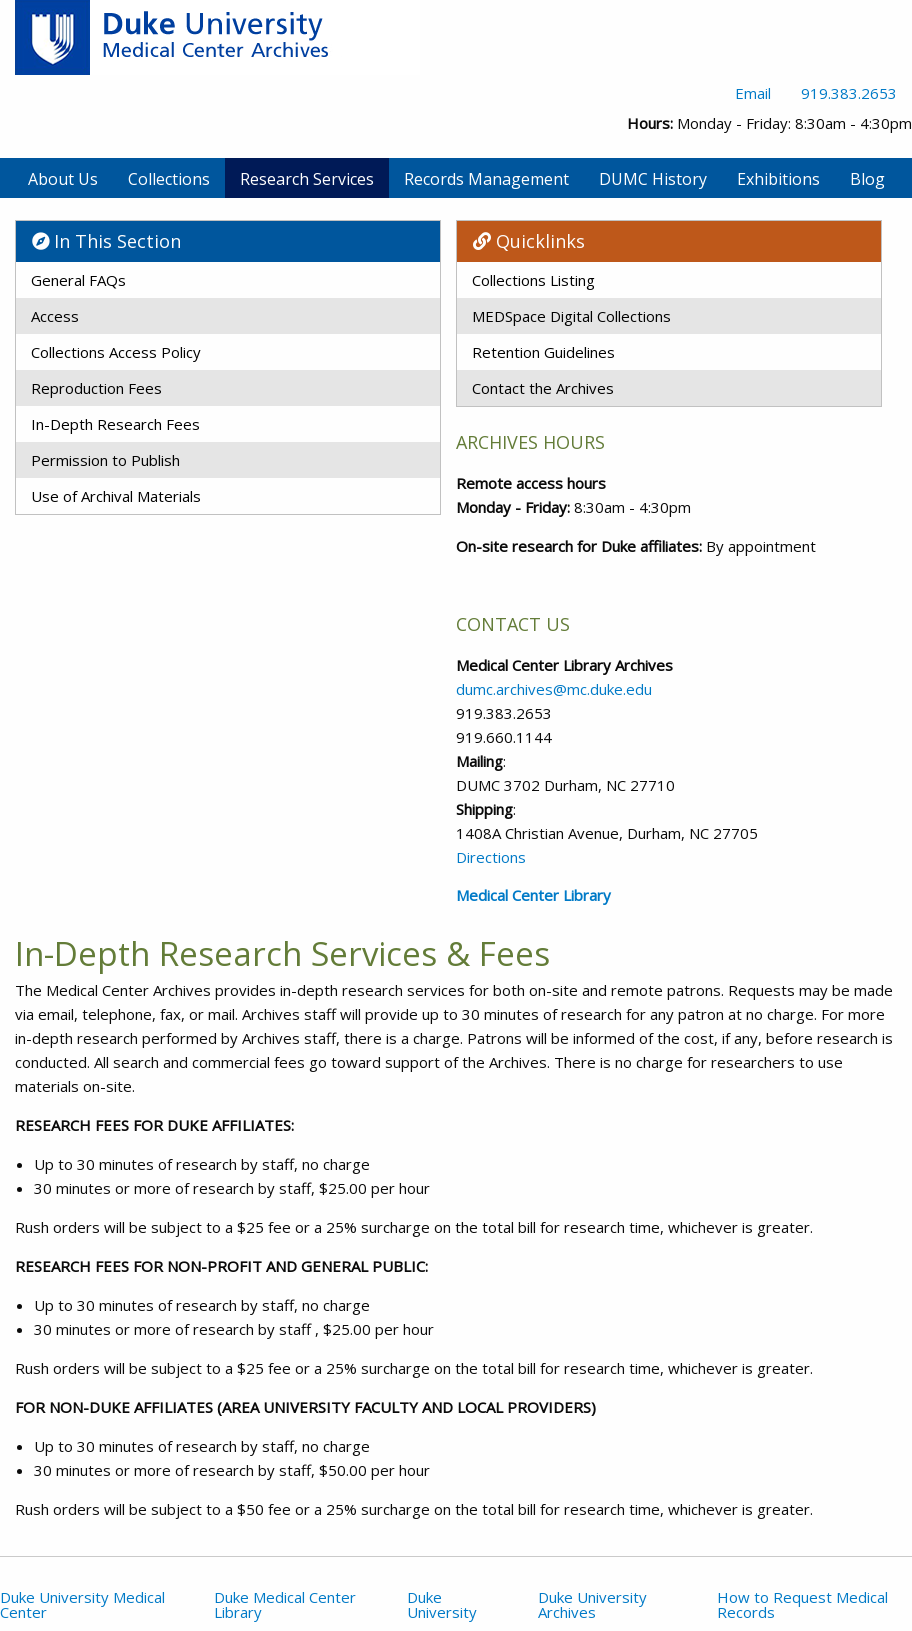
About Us (63, 179)
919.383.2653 (849, 93)
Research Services (307, 179)
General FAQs (78, 280)
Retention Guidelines (543, 352)
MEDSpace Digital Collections (571, 316)
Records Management (486, 179)
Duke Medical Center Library (285, 1604)
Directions (491, 857)
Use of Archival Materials (116, 496)
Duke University (442, 1604)
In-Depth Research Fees (115, 424)
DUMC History (653, 179)
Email (753, 93)
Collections (169, 179)
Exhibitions (778, 179)
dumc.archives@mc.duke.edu (554, 689)
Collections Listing (533, 280)
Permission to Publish (105, 460)
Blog (867, 179)
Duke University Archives (592, 1604)
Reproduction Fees (96, 388)
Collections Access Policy (116, 352)
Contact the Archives (543, 388)
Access (55, 316)
